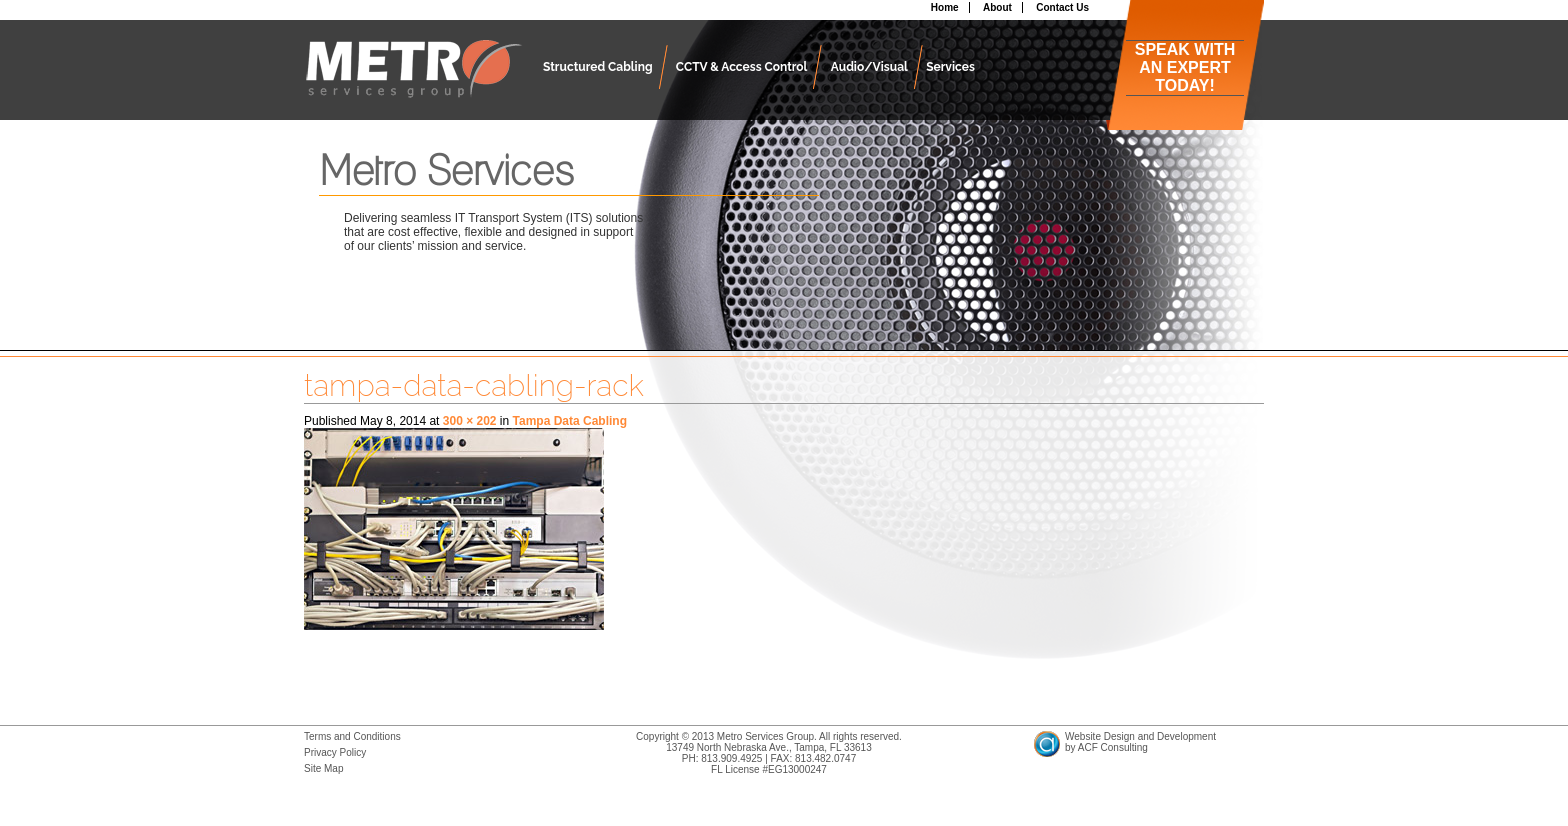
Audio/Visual (869, 67)
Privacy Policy (335, 752)
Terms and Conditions (352, 736)
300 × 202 (470, 421)
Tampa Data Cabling (570, 421)
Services (950, 67)
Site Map (323, 768)
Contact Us (1062, 7)
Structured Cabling (598, 67)
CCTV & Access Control (742, 67)
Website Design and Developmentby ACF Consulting (1140, 742)
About (997, 7)
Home (945, 7)
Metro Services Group (413, 80)
